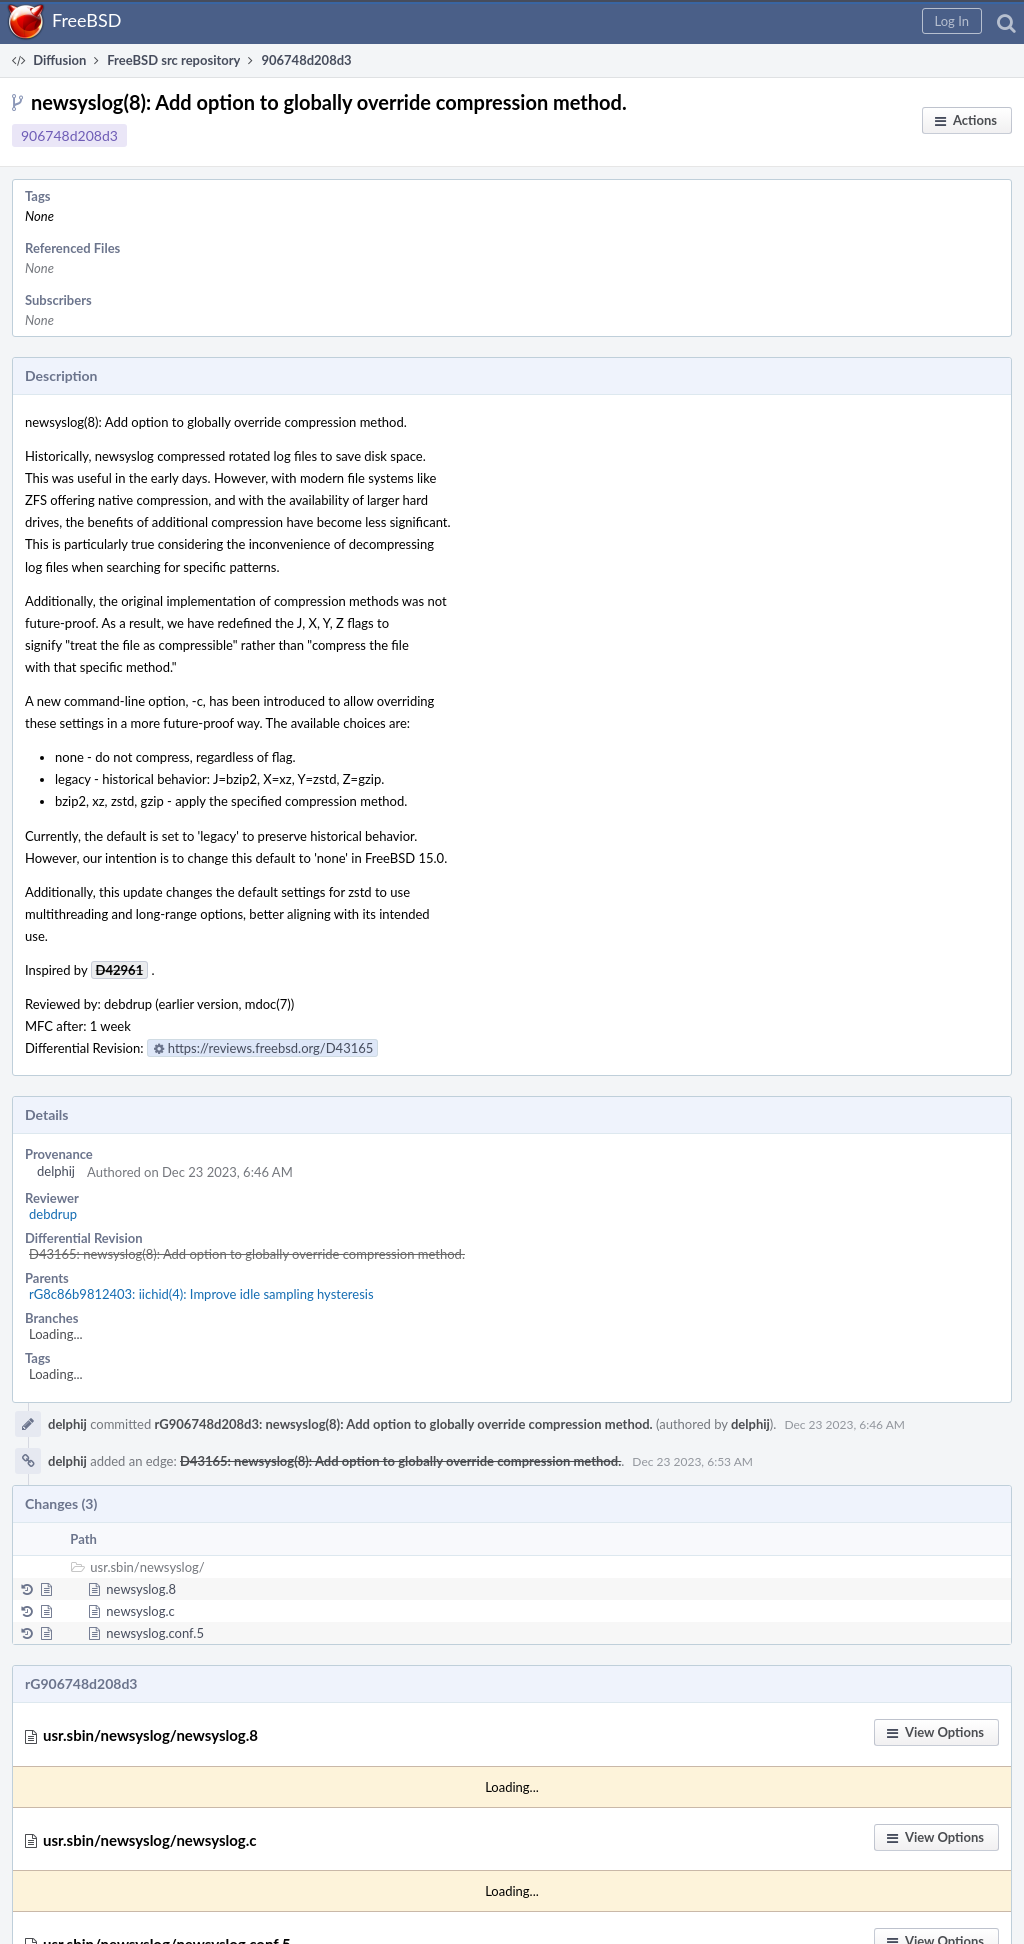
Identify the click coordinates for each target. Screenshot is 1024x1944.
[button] (952, 21)
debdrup (53, 1214)
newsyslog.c (140, 1611)
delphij (56, 1171)
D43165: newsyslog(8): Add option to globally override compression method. (247, 1254)
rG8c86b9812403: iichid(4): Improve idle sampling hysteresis (201, 1294)
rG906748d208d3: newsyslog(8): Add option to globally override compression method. (404, 1424)
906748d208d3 (69, 135)
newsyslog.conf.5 (155, 1633)
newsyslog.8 (141, 1589)
